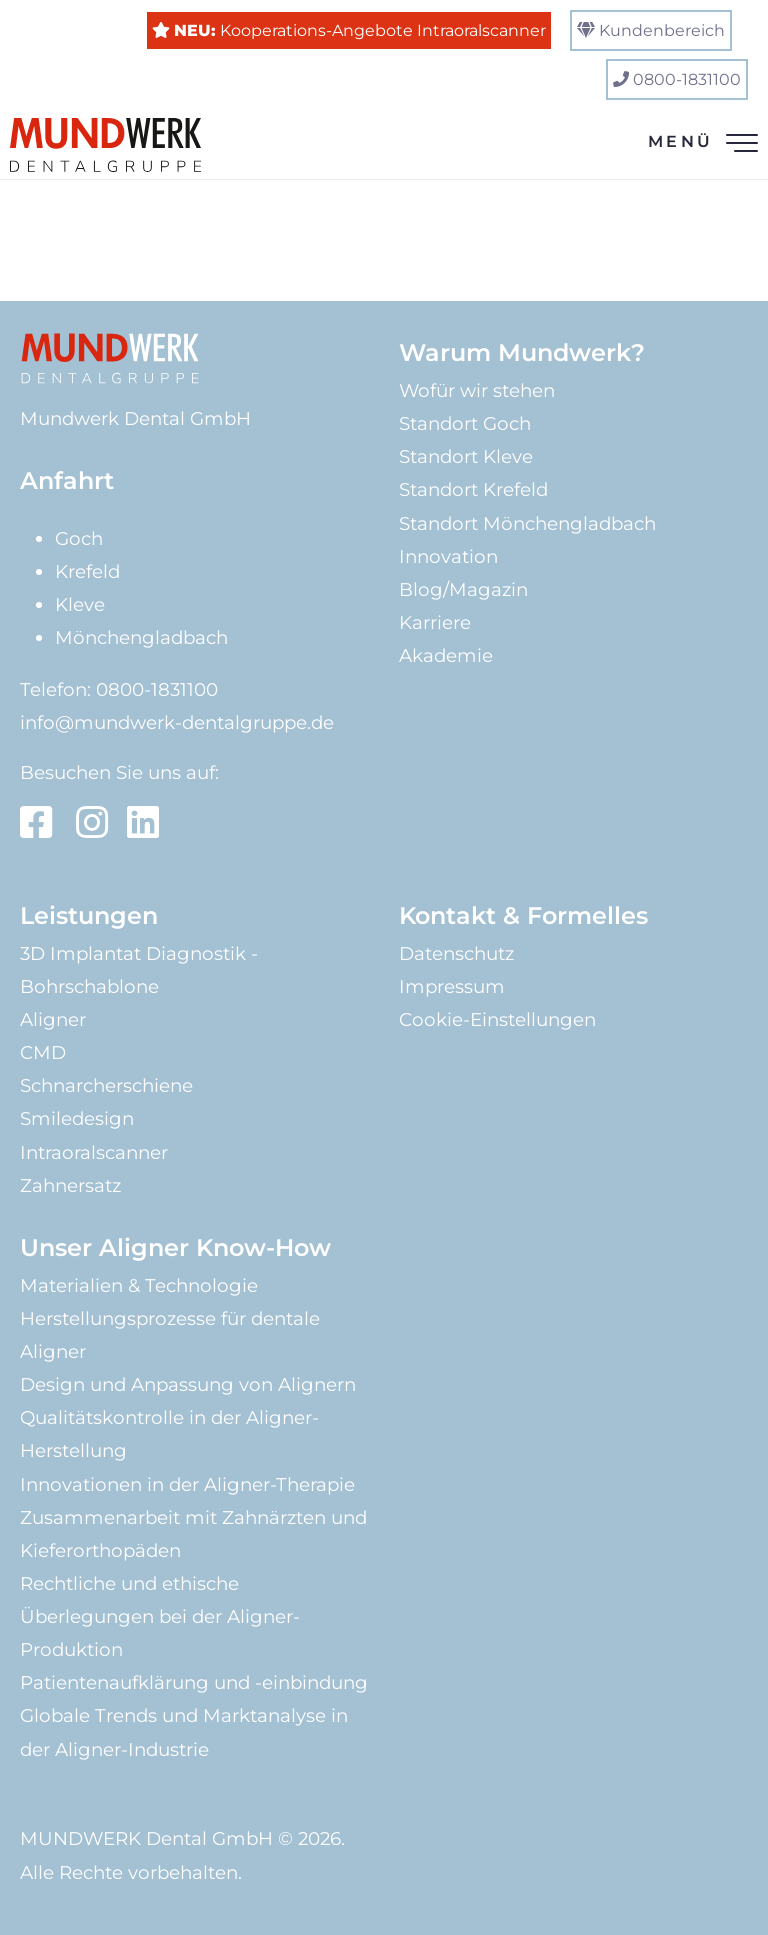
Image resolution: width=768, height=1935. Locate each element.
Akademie (446, 655)
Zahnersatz (70, 1185)
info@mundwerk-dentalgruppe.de (177, 722)
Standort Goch (465, 423)
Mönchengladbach (141, 637)
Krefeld (87, 571)
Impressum (452, 986)
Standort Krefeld (473, 489)
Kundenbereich (662, 30)
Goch (79, 538)
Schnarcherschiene (106, 1085)
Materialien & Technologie (139, 1285)
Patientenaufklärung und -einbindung (194, 1682)
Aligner (53, 1019)
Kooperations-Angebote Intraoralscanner (360, 30)
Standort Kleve (466, 456)
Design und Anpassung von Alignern (188, 1384)
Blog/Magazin (463, 589)
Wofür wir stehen (477, 390)
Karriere (435, 622)
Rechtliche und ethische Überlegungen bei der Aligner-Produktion (160, 1616)
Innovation (448, 556)
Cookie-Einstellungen (497, 1019)
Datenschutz (456, 953)
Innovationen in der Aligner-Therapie (187, 1484)
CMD (43, 1052)
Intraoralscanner (94, 1152)
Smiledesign (77, 1118)
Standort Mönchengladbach (527, 523)
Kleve (80, 604)
